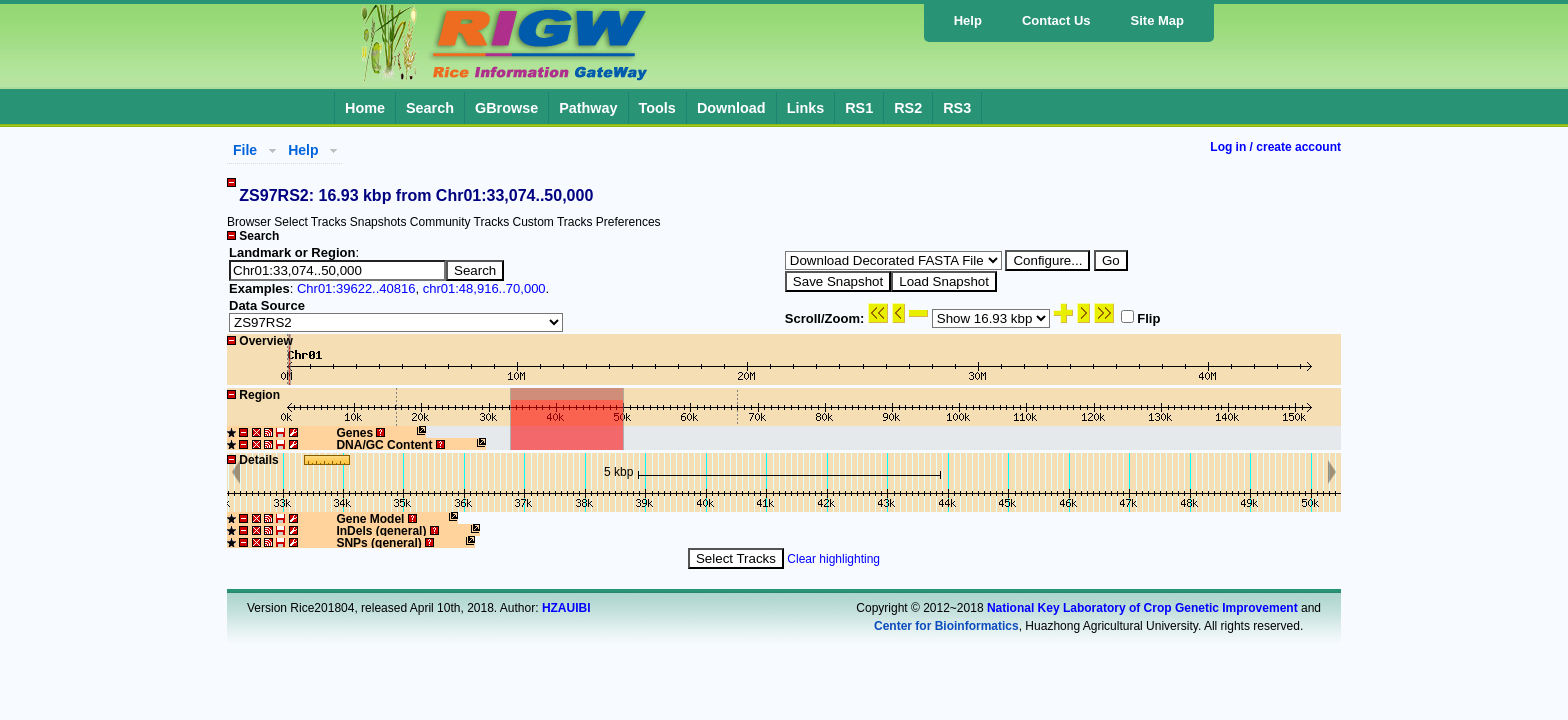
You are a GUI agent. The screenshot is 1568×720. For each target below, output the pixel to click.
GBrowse (506, 108)
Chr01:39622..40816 (356, 288)
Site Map (1157, 20)
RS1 (859, 108)
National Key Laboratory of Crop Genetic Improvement (1142, 608)
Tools (657, 108)
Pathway (588, 108)
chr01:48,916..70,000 (484, 288)
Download (731, 108)
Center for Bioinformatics (946, 626)
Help (968, 20)
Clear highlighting (833, 559)
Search (430, 108)
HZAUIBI (566, 608)
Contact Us (1056, 20)
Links (806, 108)
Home (365, 108)
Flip (1140, 318)
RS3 (957, 108)
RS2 (908, 108)
